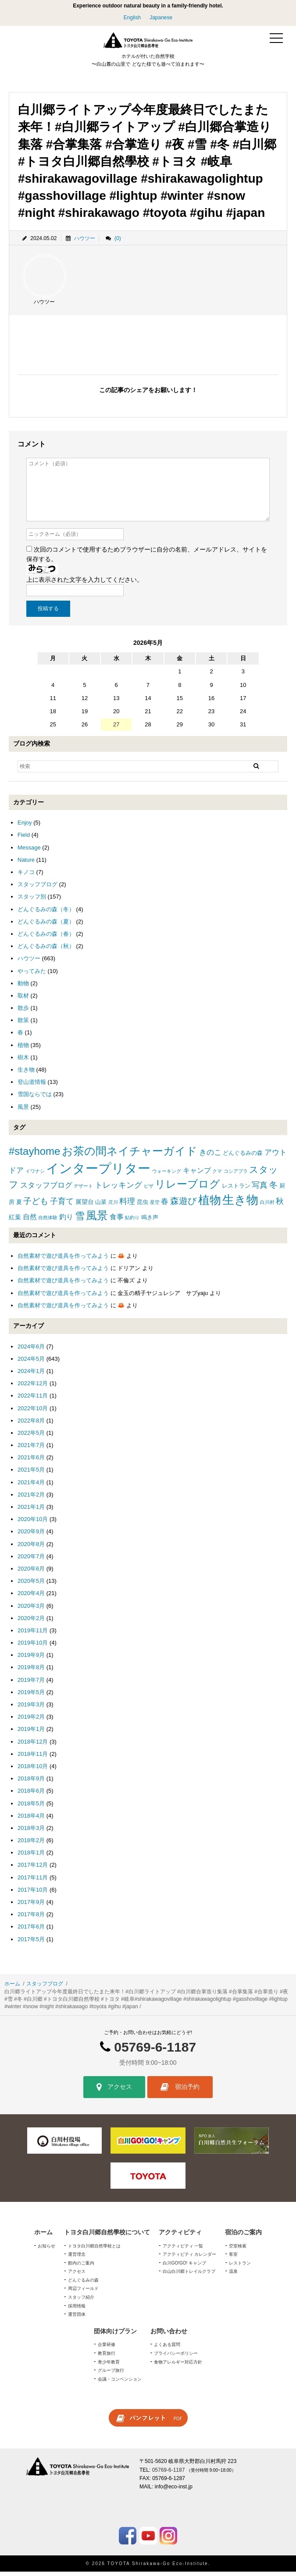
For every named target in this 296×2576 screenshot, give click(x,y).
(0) (117, 243)
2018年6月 (31, 1795)
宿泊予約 (180, 2092)
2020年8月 (31, 1548)
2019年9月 (31, 1659)
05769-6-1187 (155, 2051)
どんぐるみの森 (83, 2284)
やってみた (32, 975)
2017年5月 (31, 1943)
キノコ (26, 876)
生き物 (26, 1074)
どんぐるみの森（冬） (46, 913)
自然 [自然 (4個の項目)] (30, 1221)
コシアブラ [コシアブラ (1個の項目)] (236, 1175)
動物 (23, 987)
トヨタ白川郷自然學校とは (94, 2250)
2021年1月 (31, 1511)
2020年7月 (31, 1560)
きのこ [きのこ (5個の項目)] (210, 1157)
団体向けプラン (115, 2335)
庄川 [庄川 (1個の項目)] (113, 1206)
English (132, 17)
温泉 (233, 2276)
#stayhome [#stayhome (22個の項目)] (34, 1156)
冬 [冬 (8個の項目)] (273, 1189)
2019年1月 (31, 1733)
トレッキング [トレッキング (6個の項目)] (118, 1189)
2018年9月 (31, 1783)
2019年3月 (31, 1709)
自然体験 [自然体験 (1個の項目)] (47, 1221)
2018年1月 (31, 1857)
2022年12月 (33, 1387)
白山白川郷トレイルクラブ (189, 2276)
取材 (23, 1000)
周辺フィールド (83, 2293)
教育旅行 (106, 2357)
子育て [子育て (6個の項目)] (62, 1205)
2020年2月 (31, 1622)
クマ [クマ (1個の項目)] (217, 1175)
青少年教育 (109, 2366)
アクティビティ (180, 2236)
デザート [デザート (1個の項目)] (83, 1190)
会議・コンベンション (120, 2383)
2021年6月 (31, 1462)
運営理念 (77, 2258)
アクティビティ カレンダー (190, 2258)
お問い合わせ (168, 2335)
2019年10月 (33, 1647)
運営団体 (77, 2319)
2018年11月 (33, 1758)
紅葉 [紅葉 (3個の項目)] (15, 1221)
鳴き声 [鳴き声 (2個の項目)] (149, 1221)
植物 (23, 1049)
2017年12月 (33, 1869)
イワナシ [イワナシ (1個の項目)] (35, 1175)
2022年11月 (33, 1400)
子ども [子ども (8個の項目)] (35, 1205)
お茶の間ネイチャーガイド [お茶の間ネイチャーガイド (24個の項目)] (129, 1156)
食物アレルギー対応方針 (178, 2366)
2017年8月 (31, 1919)
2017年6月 (31, 1931)
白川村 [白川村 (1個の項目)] (267, 1206)
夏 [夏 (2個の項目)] (19, 1206)
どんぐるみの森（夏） (46, 926)
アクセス (114, 2092)
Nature (26, 864)
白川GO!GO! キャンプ (184, 2267)
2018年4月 (31, 1820)
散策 (23, 1025)
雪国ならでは (35, 1099)
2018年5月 (31, 1808)
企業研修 (106, 2349)
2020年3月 (31, 1610)
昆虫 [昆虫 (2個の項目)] (142, 1206)
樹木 (23, 1061)
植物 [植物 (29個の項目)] (209, 1204)
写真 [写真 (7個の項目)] (259, 1189)
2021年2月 (31, 1499)
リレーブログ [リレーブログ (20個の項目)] (187, 1188)
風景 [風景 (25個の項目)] (97, 1220)
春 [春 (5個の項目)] (164, 1206)
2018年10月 (33, 1770)
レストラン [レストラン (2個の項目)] (236, 1190)
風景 (23, 1111)
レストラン (240, 2267)
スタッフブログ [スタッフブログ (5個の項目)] (46, 1189)
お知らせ (46, 2250)
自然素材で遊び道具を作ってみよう (63, 1260)
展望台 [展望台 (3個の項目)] (84, 1206)
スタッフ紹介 (81, 2301)
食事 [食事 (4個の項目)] (117, 1221)
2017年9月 (31, 1906)
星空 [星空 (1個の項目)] (155, 1206)
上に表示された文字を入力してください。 (84, 583)
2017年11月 (33, 1882)
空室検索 (237, 2250)
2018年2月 (31, 1844)
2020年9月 (31, 1536)
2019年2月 (31, 1721)
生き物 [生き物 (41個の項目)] (240, 1204)
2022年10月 (33, 1412)
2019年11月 (33, 1634)
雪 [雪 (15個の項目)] (80, 1220)
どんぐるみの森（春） (46, 938)
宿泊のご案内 (243, 2236)
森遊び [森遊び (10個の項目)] (183, 1205)
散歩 (23, 1012)
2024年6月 (31, 1351)
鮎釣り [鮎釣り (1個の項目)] (132, 1221)
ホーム (12, 1988)
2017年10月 (33, 1894)
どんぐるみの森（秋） (46, 950)
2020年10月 (33, 1524)
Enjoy (25, 827)
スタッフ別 (32, 901)
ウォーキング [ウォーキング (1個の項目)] (166, 1175)
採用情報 (77, 2310)
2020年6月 (31, 1573)
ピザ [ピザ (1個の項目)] (148, 1190)
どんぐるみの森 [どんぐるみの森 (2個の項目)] (243, 1157)
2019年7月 (31, 1684)
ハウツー (84, 243)
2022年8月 (31, 1425)
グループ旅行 (111, 2375)
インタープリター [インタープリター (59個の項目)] (98, 1172)
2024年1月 (31, 1375)
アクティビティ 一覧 (183, 2250)
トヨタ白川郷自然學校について (107, 2236)
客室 (233, 2258)
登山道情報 (32, 1086)
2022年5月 (31, 1437)
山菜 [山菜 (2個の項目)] (101, 1206)
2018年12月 (33, 1746)
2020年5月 (31, 1585)
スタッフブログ (37, 889)
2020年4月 (31, 1598)
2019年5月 (31, 1696)
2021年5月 (31, 1474)
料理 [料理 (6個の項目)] (127, 1205)
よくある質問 (167, 2349)
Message (29, 852)
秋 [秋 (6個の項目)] (280, 1205)
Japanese (161, 17)
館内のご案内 (81, 2267)
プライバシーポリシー (176, 2357)
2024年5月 (31, 1363)
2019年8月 (31, 1672)
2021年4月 (31, 1486)
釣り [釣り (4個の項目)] (66, 1221)
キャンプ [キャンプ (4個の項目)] (197, 1174)
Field (24, 839)
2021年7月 (31, 1449)
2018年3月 (31, 1832)
